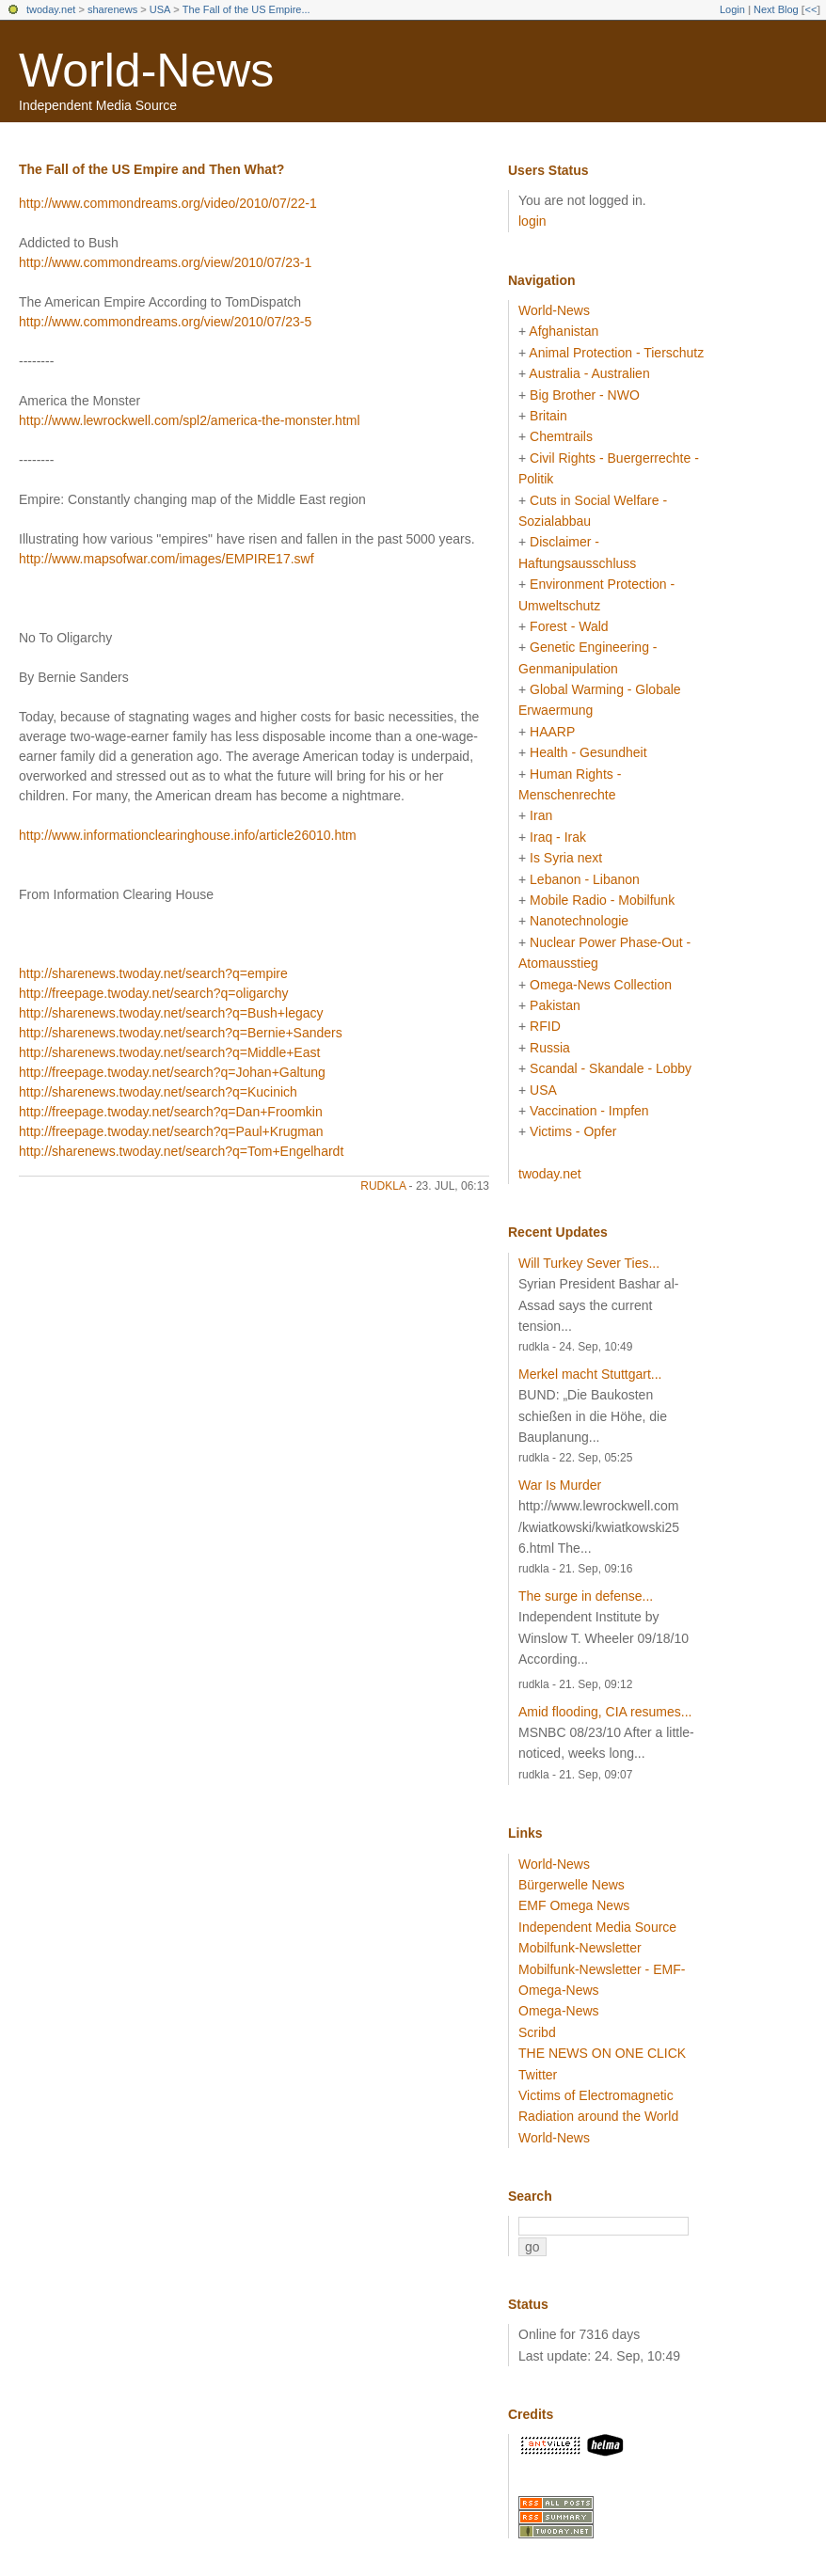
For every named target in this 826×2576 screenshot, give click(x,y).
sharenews (112, 9)
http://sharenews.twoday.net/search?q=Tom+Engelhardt (181, 1151)
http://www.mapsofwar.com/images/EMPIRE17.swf (166, 558)
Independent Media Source (597, 1927)
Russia (550, 1047)
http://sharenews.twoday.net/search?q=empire (153, 973)
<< (810, 9)
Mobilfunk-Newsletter (580, 1947)
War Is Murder (559, 1485)
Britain (548, 415)
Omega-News (558, 2010)
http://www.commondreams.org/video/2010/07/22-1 (168, 203)
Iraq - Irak (558, 837)
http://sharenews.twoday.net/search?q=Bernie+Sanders (180, 1032)
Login (732, 9)
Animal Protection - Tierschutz (616, 352)
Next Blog (776, 9)
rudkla (382, 1186)
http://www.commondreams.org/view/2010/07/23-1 (165, 262)
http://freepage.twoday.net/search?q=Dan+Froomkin (171, 1111)
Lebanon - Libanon (585, 879)
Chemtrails (561, 436)
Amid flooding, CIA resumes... (604, 1711)
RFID (545, 1026)
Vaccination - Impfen (589, 1110)
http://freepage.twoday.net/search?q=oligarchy (154, 993)
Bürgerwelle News (571, 1884)
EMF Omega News (573, 1905)
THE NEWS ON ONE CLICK (602, 2053)
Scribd (537, 2032)
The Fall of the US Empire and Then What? (151, 169)
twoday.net (50, 9)
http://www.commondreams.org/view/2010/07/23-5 (165, 321)
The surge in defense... (585, 1596)
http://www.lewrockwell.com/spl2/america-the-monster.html (189, 420)
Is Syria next (566, 857)
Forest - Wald (569, 626)
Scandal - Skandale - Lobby (610, 1068)
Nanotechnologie (579, 920)
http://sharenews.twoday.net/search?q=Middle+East (169, 1052)
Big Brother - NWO (585, 395)
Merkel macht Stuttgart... (590, 1374)
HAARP (552, 731)
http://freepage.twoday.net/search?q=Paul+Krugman (171, 1131)
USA (160, 9)
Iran (541, 815)
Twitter (537, 2074)
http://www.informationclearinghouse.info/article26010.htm (188, 835)
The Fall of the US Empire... (246, 9)
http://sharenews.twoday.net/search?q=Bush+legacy (171, 1012)
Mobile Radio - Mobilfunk (602, 900)
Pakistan (555, 1005)
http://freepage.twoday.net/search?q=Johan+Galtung (172, 1072)
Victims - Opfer (573, 1131)
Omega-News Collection (601, 984)
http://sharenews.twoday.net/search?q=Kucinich (158, 1091)
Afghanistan (563, 331)
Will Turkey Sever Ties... (588, 1263)
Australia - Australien (589, 373)
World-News (146, 70)
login (532, 221)
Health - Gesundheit (588, 752)
